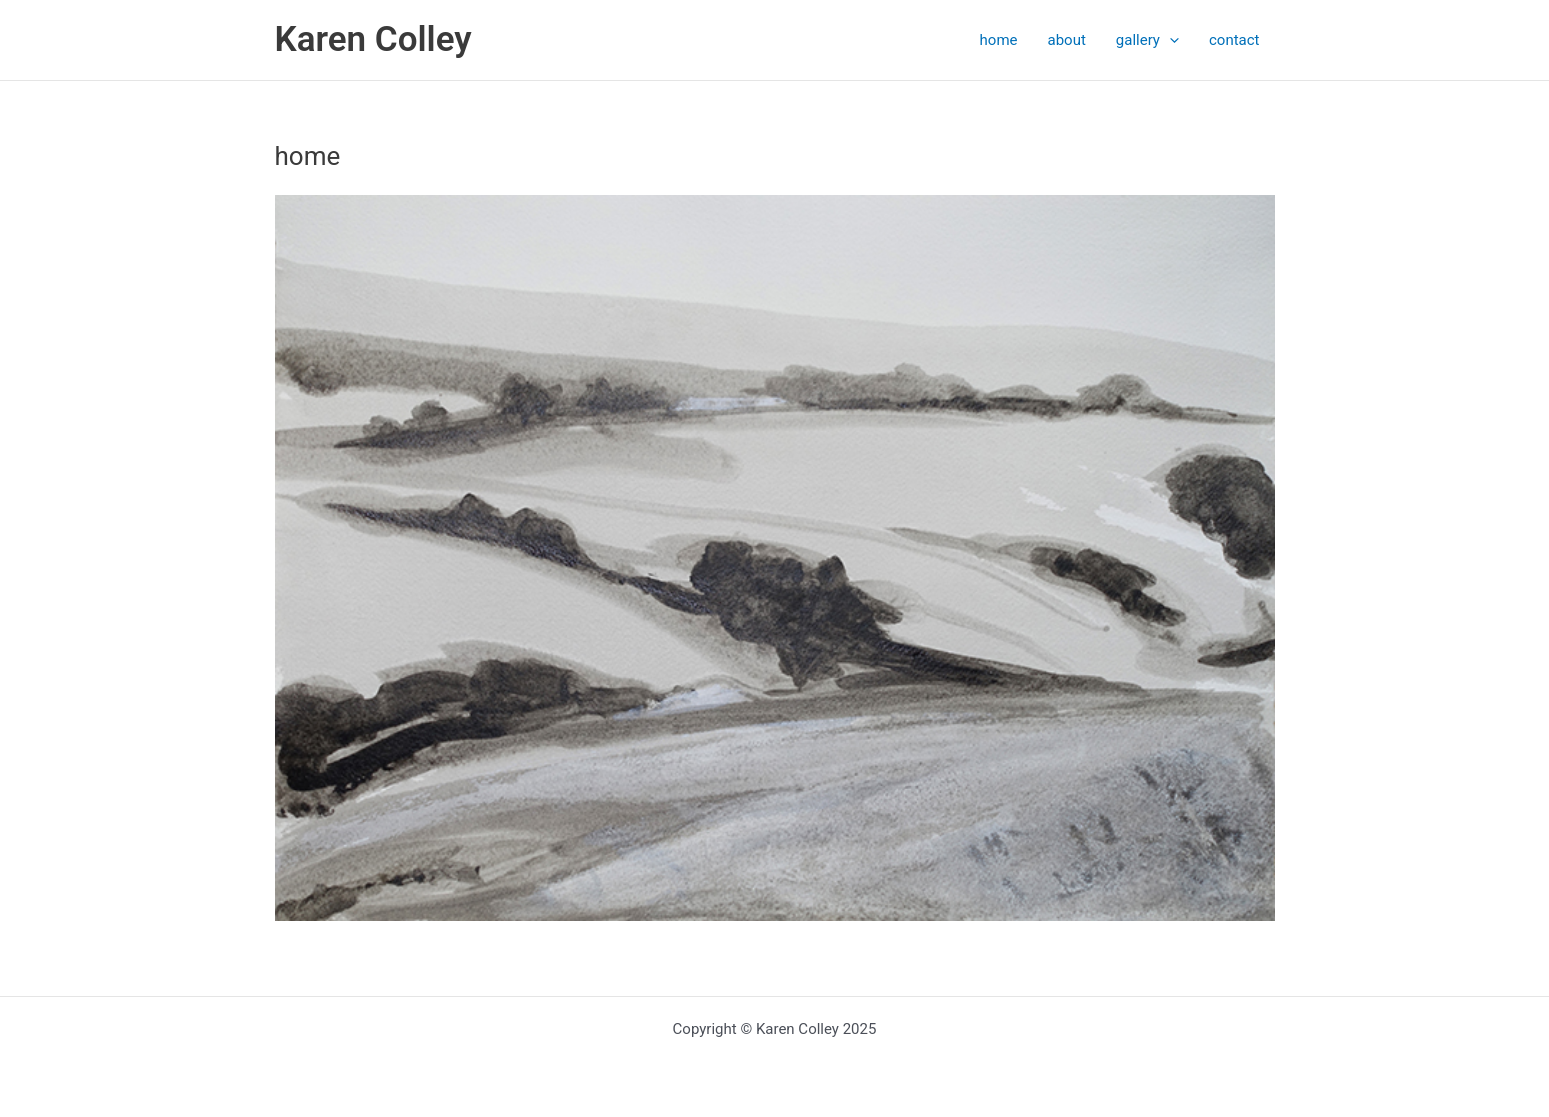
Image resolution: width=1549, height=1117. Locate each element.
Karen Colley (373, 39)
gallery (1147, 40)
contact (1234, 40)
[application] (1169, 40)
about (1067, 40)
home (999, 40)
